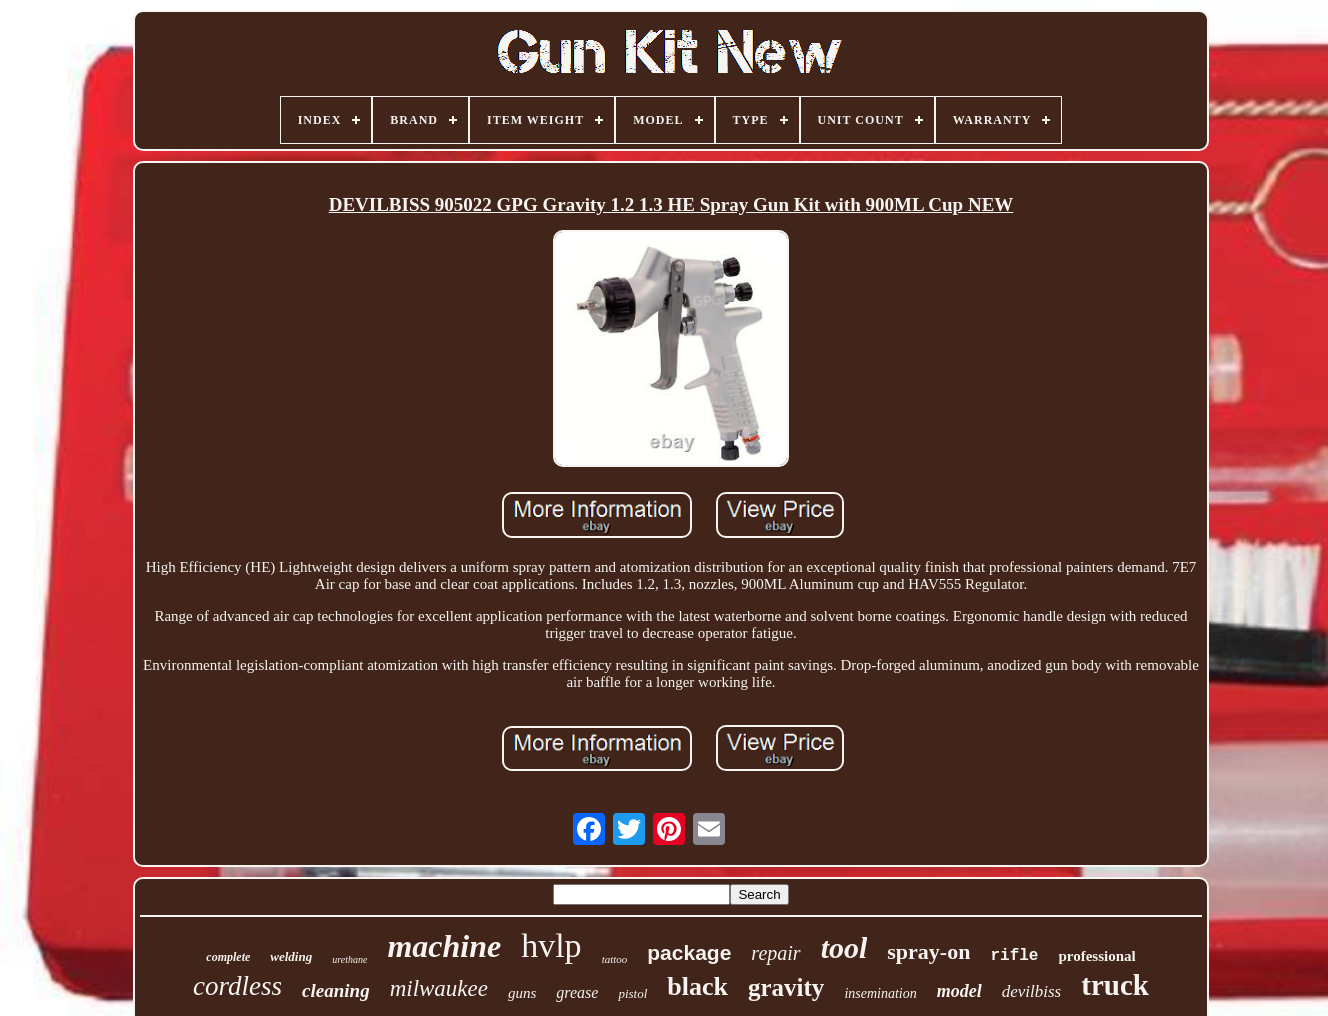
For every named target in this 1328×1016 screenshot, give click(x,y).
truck (1115, 985)
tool (844, 947)
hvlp (551, 945)
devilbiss (1032, 991)
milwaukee (439, 988)
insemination (880, 993)
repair (775, 953)
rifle (1014, 956)
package (689, 952)
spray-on (928, 951)
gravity (786, 987)
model (959, 991)
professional (1096, 956)
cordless (237, 986)
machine (444, 946)
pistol (632, 993)
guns (522, 993)
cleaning (336, 990)
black (697, 986)
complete (228, 957)
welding (291, 956)
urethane (349, 959)
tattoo (615, 959)
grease (577, 992)
